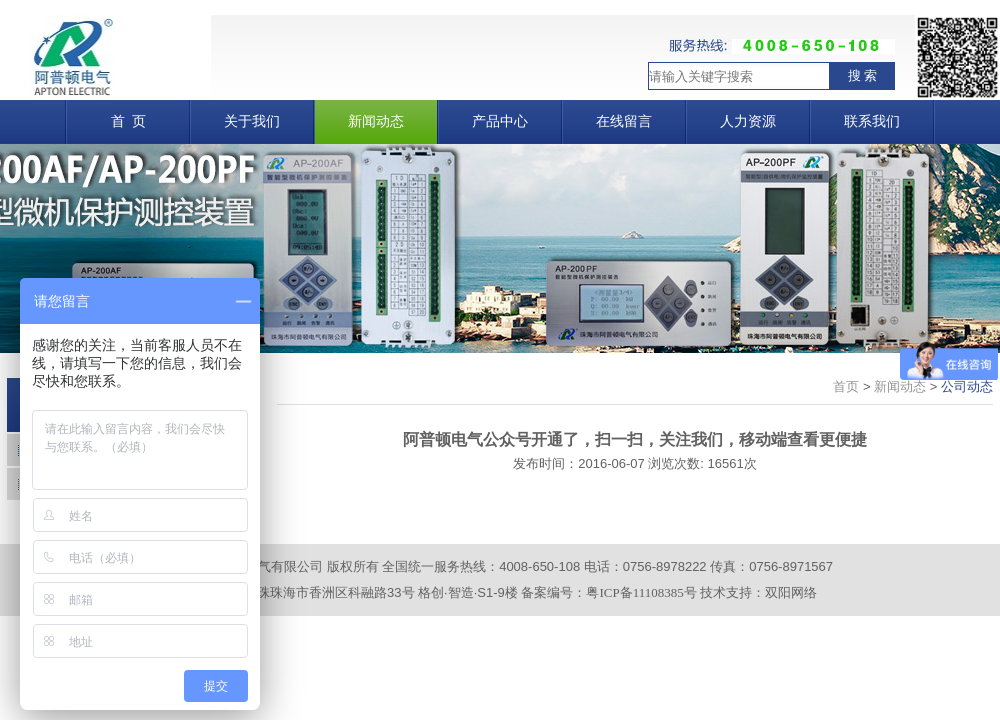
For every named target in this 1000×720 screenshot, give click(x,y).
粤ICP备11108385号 (641, 592)
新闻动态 (900, 386)
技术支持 (726, 592)
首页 (846, 386)
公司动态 (967, 386)
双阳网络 (791, 592)
